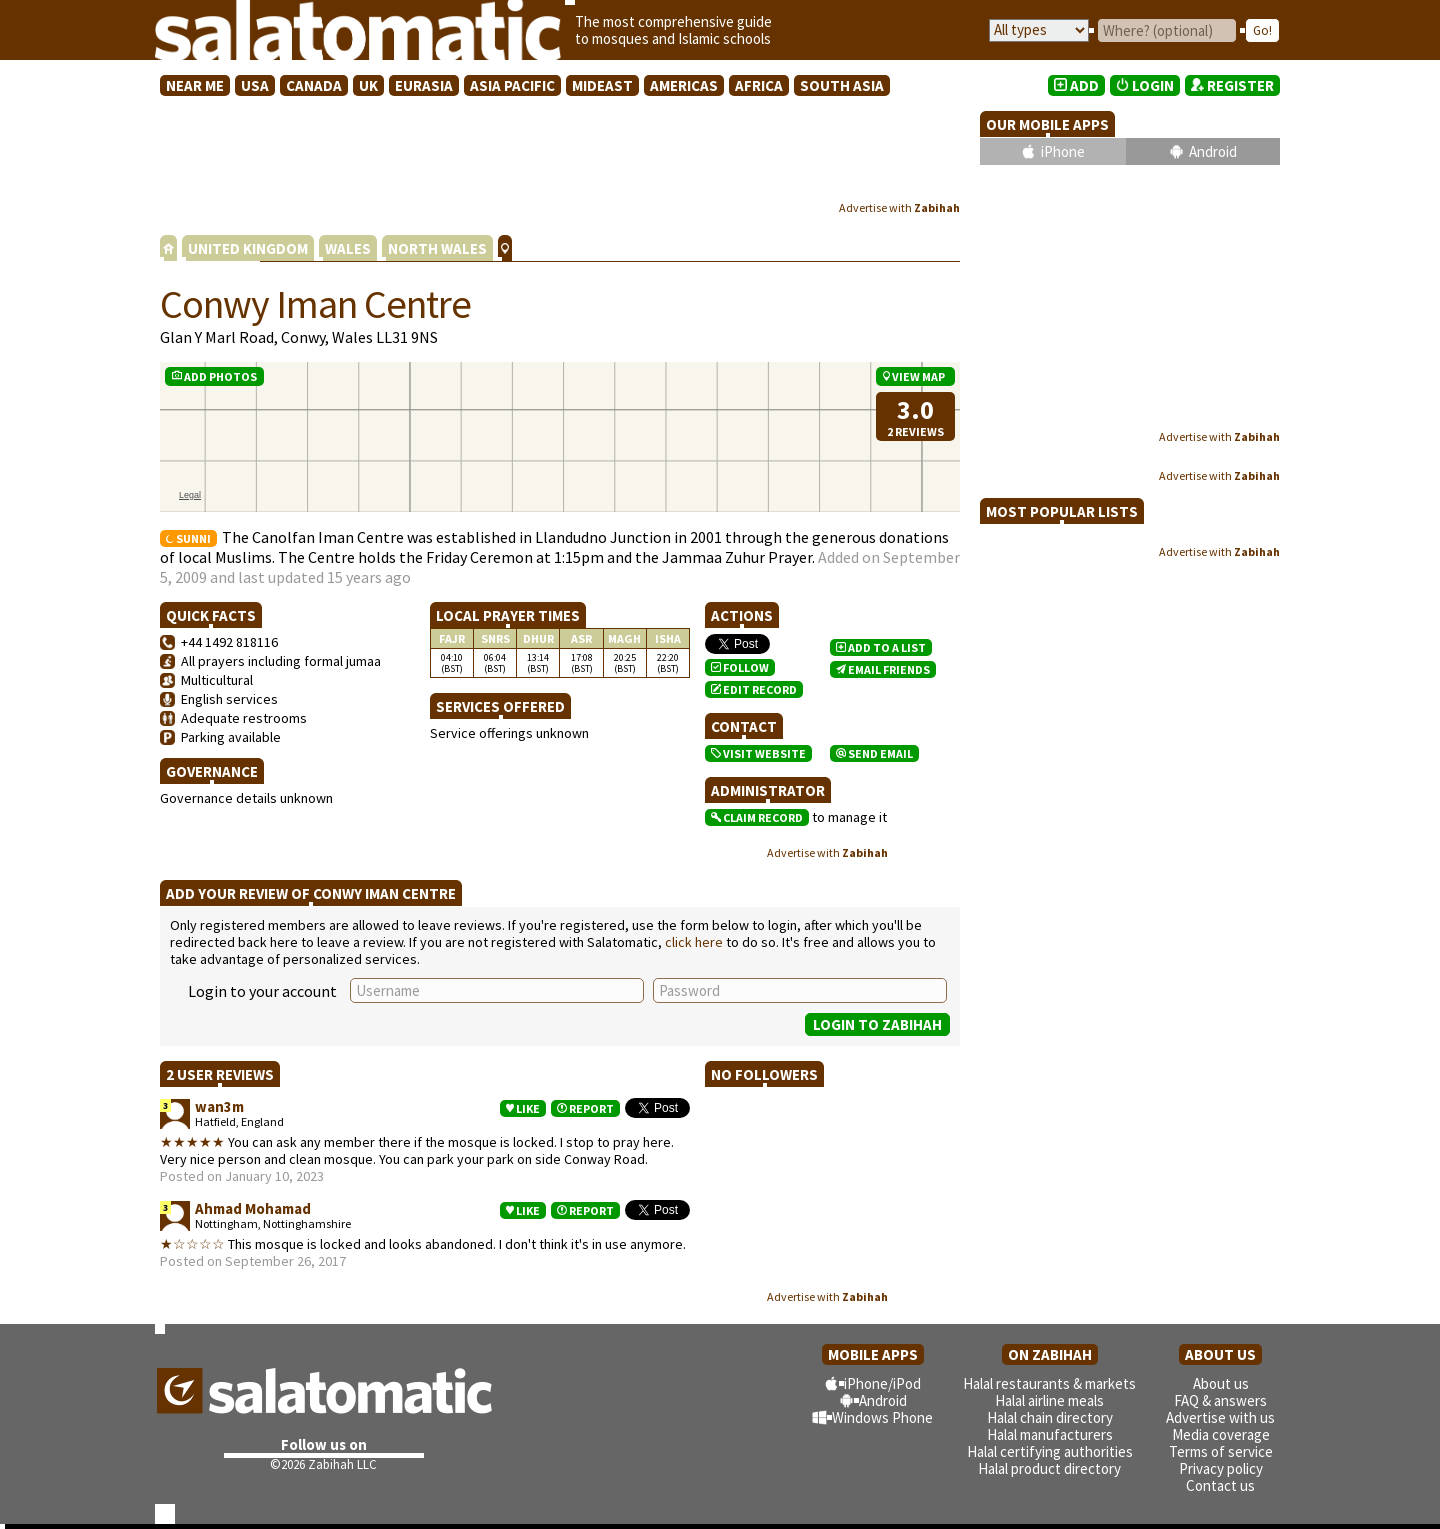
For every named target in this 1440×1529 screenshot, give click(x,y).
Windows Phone (882, 1417)
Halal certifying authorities (1050, 1451)
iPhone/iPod (882, 1383)
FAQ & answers (1220, 1400)
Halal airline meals (1049, 1400)
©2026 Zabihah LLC (323, 1464)
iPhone (1063, 151)
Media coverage (1221, 1434)
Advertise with (899, 207)
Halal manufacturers (1050, 1434)
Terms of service (1221, 1451)
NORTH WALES (437, 248)
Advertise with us (1220, 1417)
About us (1221, 1383)
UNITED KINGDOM (248, 248)
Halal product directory (1049, 1468)
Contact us (1220, 1485)
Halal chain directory (1050, 1417)
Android (1213, 151)
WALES (348, 248)
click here (694, 942)
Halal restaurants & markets (1049, 1383)
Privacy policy (1221, 1468)
